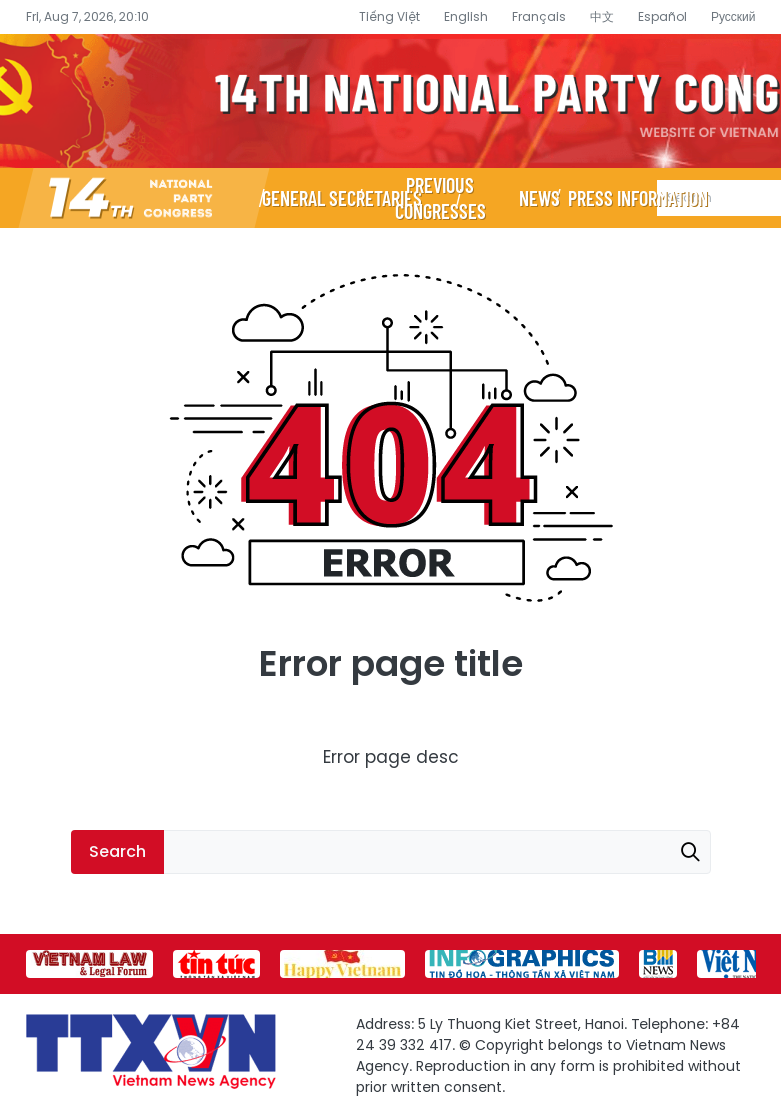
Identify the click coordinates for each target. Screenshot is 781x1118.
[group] (89, 964)
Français (539, 16)
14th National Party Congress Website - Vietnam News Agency (390, 101)
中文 (602, 16)
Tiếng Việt (389, 16)
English (466, 16)
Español (662, 16)
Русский (733, 16)
